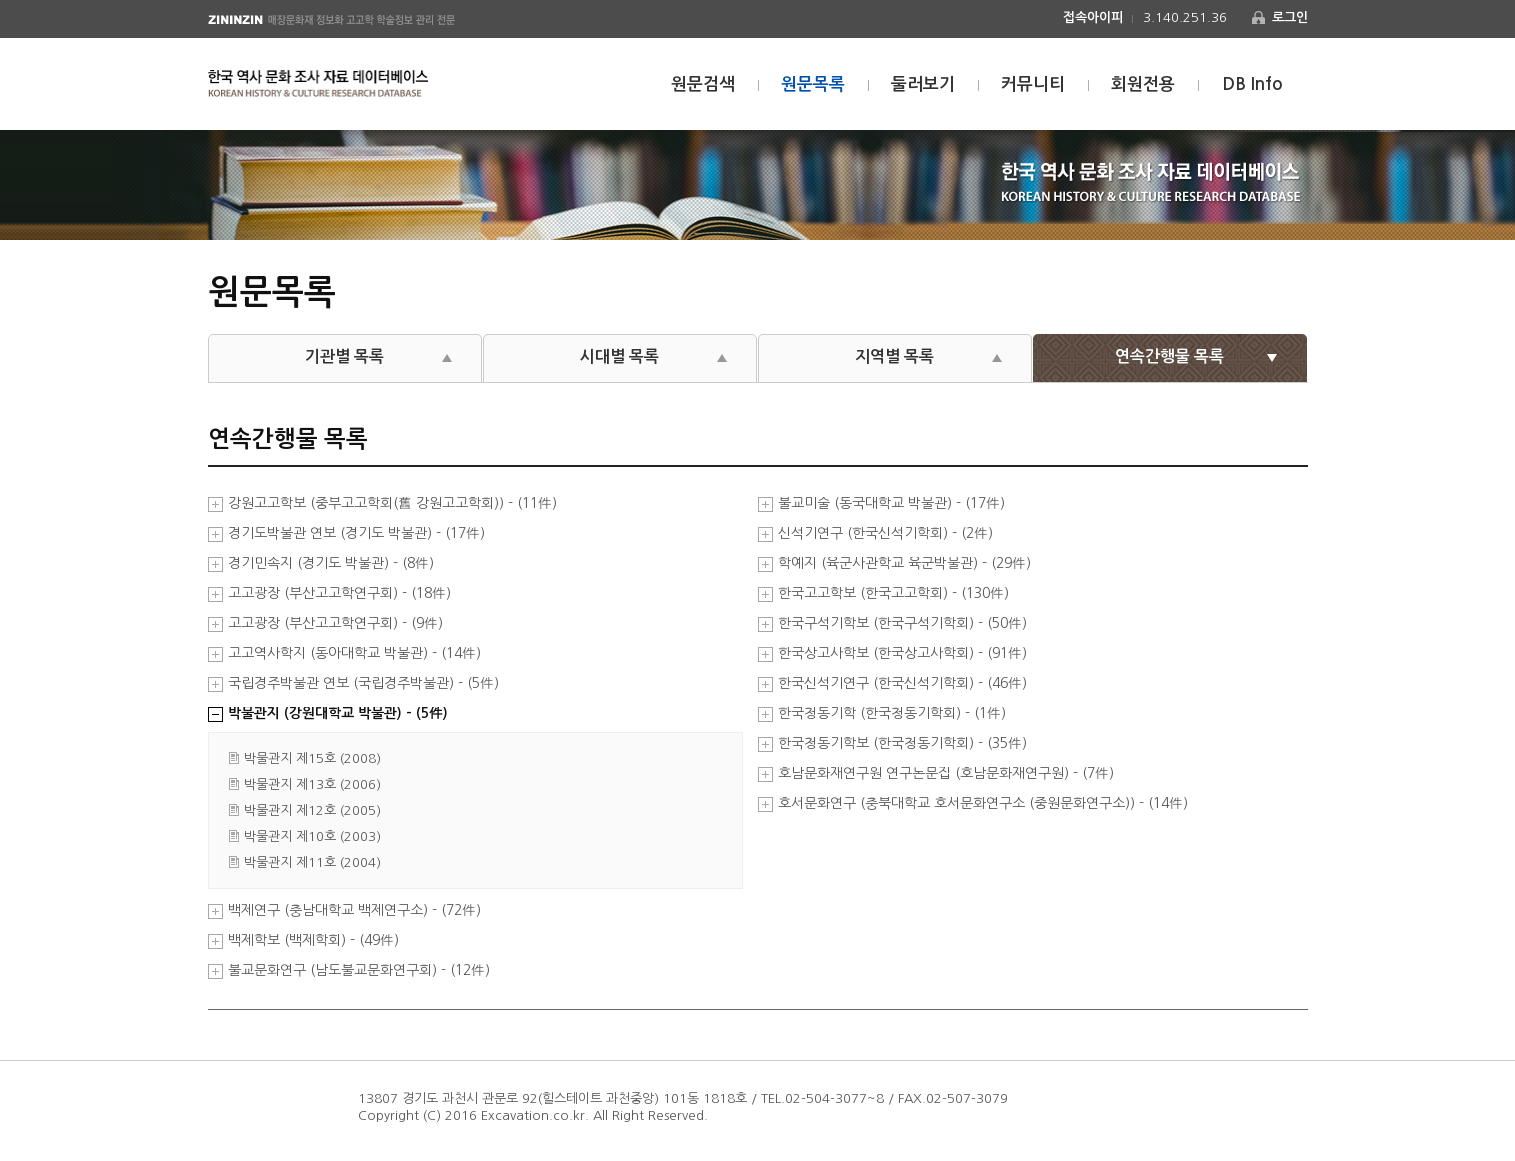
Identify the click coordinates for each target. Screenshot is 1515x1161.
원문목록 (813, 84)
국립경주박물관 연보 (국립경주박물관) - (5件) (363, 683)
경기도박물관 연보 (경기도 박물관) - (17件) (356, 533)
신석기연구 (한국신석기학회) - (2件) (885, 533)
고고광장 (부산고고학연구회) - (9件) (335, 623)
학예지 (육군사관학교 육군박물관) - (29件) (904, 563)
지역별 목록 (894, 356)
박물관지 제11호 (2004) (312, 862)
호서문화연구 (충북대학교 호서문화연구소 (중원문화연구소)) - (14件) (983, 803)
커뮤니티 (1033, 84)
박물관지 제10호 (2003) (312, 836)
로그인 (1290, 17)
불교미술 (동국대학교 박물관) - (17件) (891, 503)
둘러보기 (923, 84)
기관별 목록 (344, 356)
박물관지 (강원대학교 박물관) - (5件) (338, 713)
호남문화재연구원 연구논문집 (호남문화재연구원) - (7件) (946, 773)
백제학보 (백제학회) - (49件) (313, 940)
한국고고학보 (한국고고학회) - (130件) (893, 593)
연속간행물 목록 (1169, 356)
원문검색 (703, 84)
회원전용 (1143, 84)
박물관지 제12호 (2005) (312, 810)
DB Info (1252, 84)
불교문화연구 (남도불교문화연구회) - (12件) (359, 970)
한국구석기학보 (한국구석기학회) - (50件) (902, 623)
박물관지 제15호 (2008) (312, 758)
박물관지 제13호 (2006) (312, 784)
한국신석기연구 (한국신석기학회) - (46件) (902, 683)
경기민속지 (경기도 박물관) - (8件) (331, 563)
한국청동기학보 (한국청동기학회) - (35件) (902, 743)
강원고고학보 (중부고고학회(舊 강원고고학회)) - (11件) (392, 503)
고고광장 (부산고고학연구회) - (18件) (339, 593)
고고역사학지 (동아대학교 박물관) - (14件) (354, 653)
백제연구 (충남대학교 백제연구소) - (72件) (354, 910)
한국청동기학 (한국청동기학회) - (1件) (892, 713)
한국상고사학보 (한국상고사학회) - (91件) (902, 653)
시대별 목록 (619, 356)
